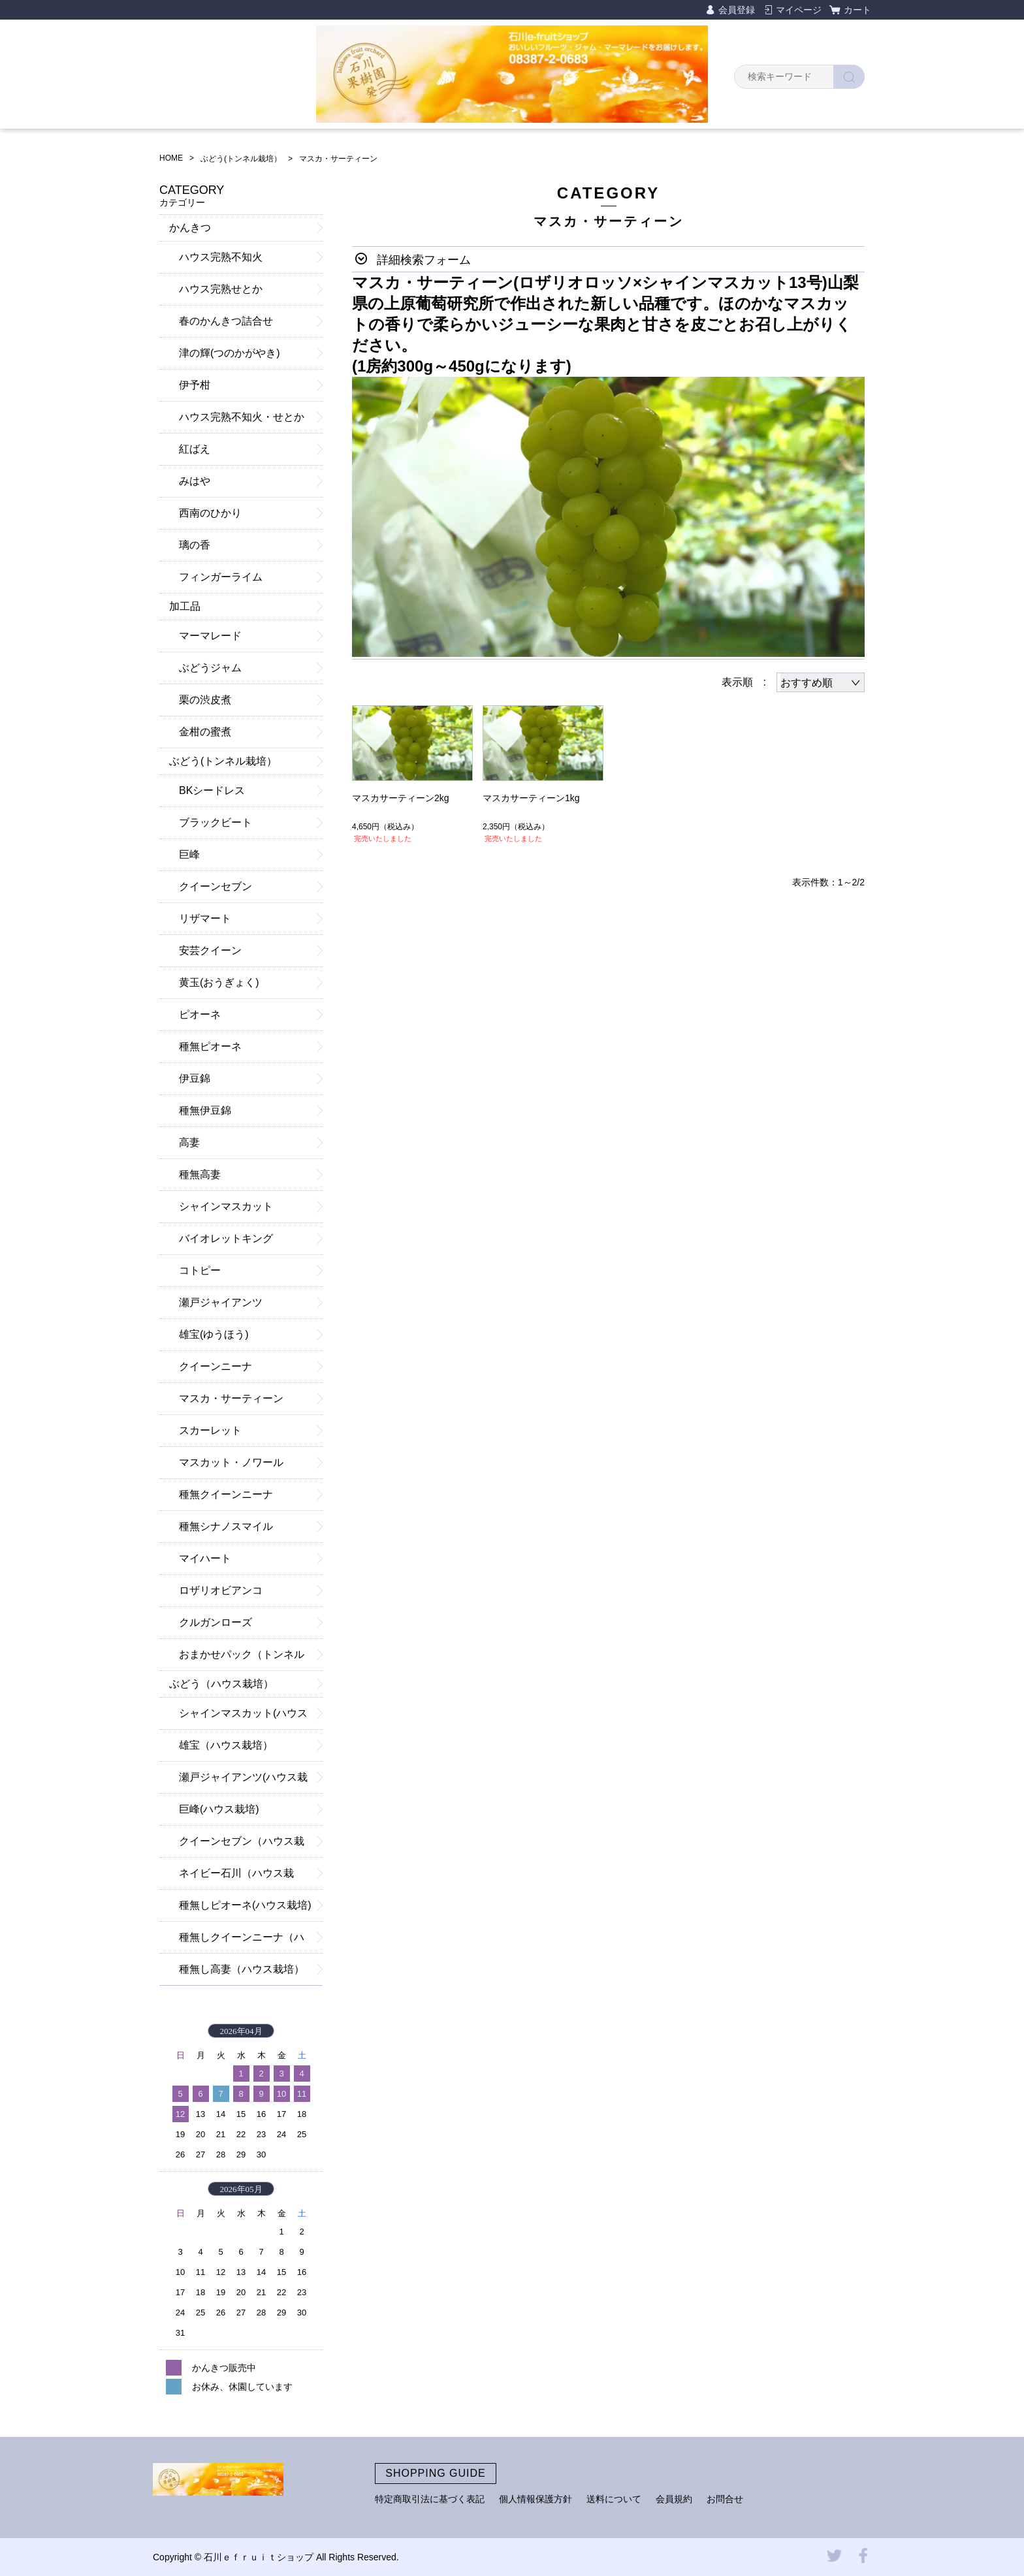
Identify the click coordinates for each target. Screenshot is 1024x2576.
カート (857, 10)
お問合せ (725, 2499)
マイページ (799, 10)
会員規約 (674, 2499)
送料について (613, 2499)
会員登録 (736, 10)
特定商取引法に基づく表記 (430, 2499)
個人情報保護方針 (535, 2499)
